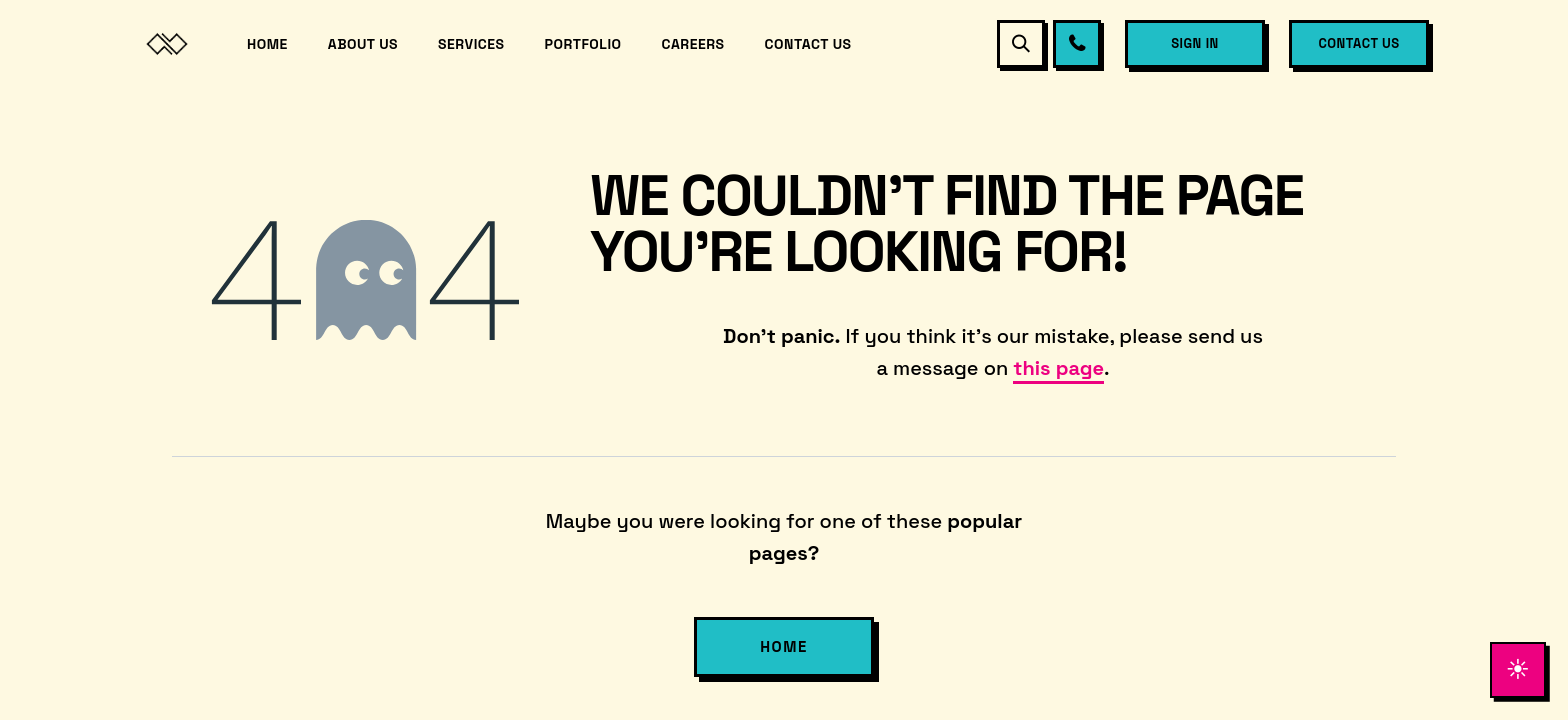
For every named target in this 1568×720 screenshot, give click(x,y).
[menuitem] (267, 44)
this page (1058, 368)
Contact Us (1358, 43)
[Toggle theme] (1514, 666)
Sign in (1195, 43)
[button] (1021, 44)
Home (784, 646)
